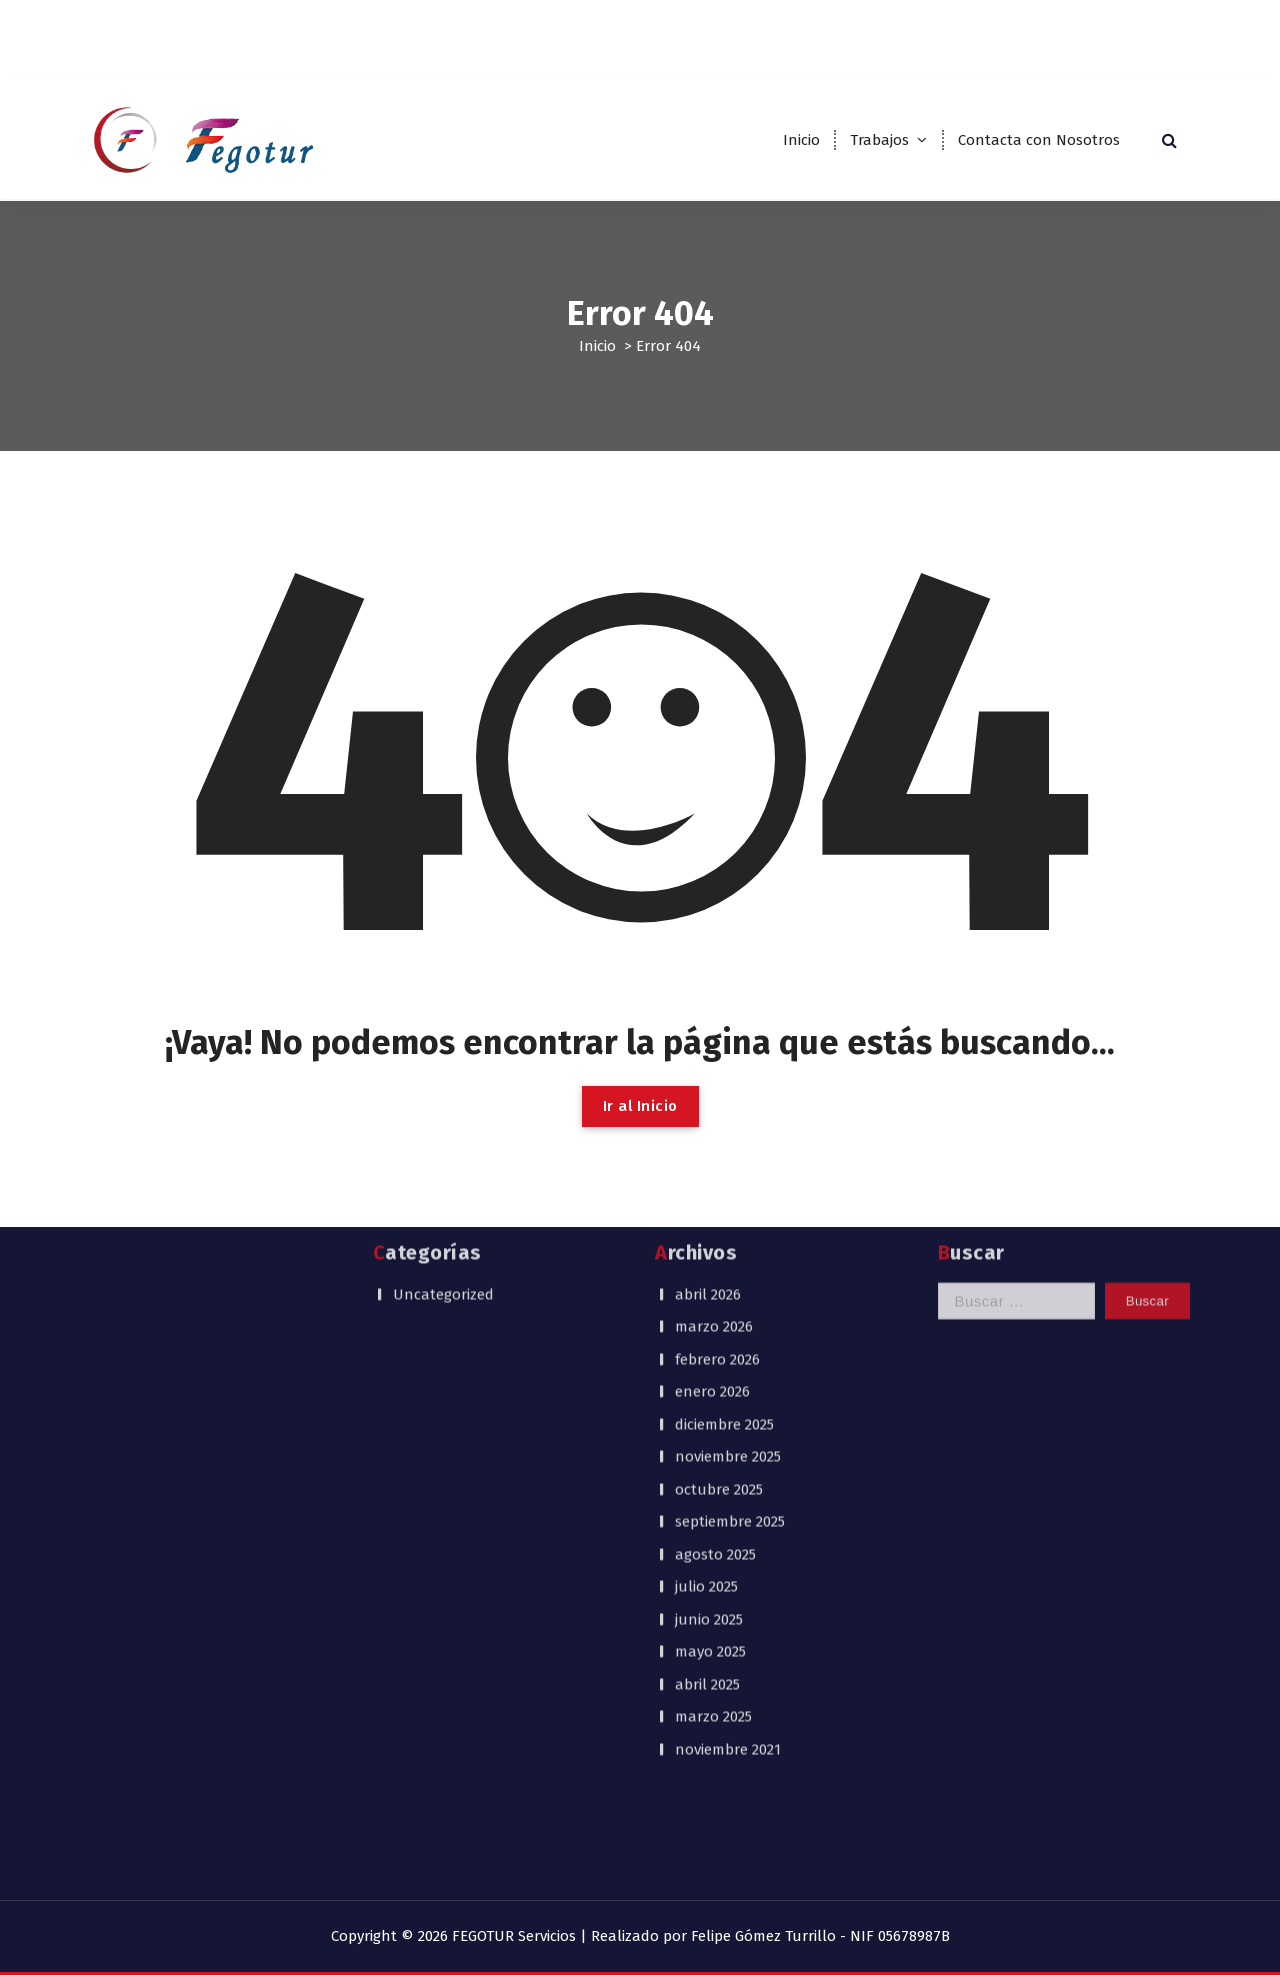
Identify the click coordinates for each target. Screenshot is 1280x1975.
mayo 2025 (710, 1454)
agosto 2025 (715, 1356)
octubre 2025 (719, 1291)
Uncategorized (443, 1096)
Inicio (801, 140)
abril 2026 (708, 1096)
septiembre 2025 (730, 1324)
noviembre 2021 (728, 1551)
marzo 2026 (714, 1129)
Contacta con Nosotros (1039, 140)
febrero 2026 (717, 1161)
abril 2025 (707, 1486)
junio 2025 (709, 1421)
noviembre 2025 (728, 1259)
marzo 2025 (713, 1519)
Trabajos (879, 140)
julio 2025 (706, 1389)
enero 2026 (712, 1194)
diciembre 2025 (724, 1226)
